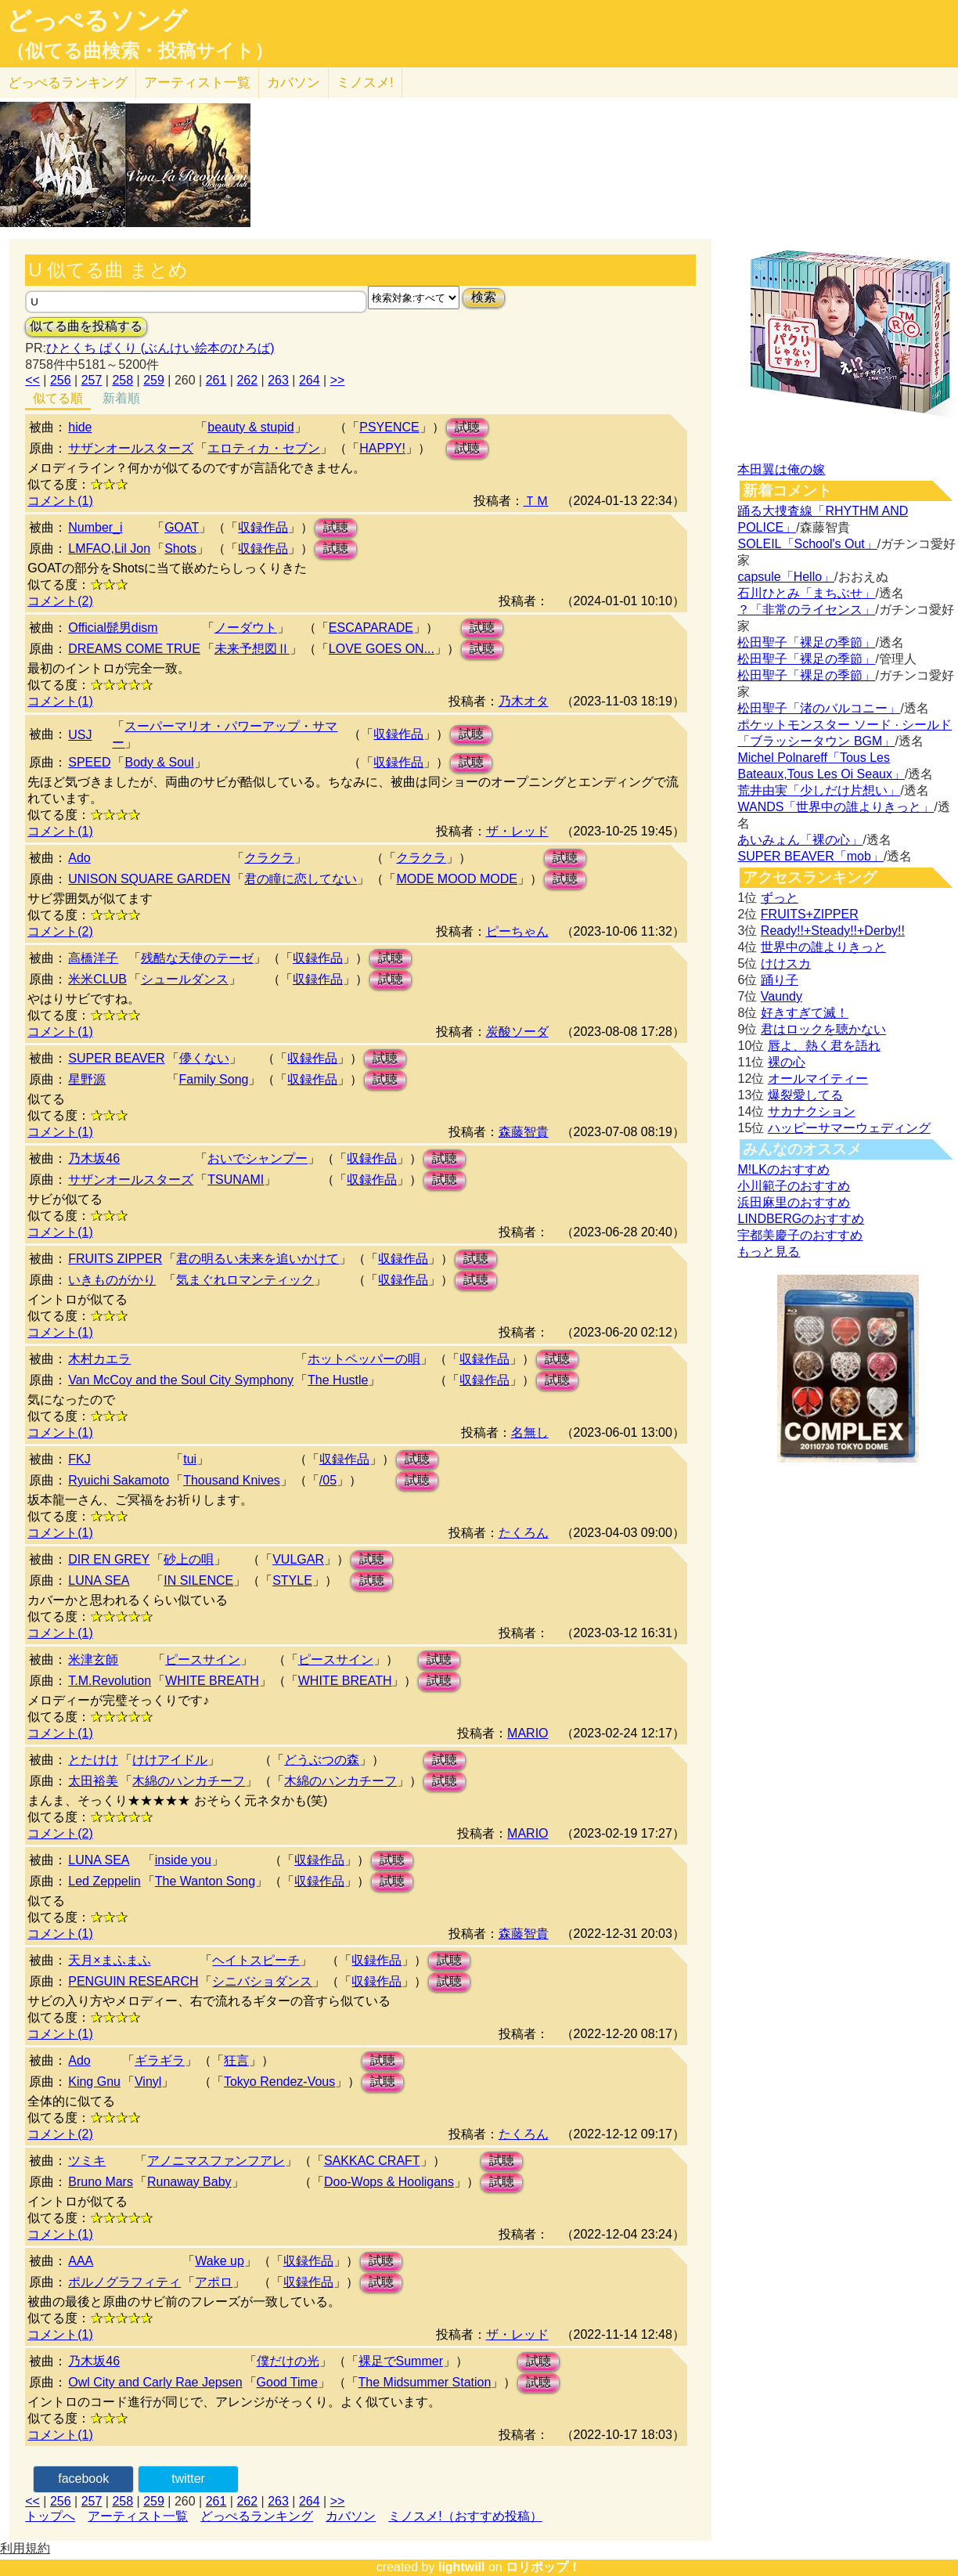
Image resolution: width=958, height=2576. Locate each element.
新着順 (121, 398)
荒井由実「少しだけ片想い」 (818, 790)
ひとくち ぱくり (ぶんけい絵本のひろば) (160, 348)
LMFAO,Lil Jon (109, 548)
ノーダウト (245, 627)
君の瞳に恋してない (300, 879)
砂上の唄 (189, 1559)
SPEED (89, 762)
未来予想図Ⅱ (252, 648)
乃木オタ (524, 701)
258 (122, 380)
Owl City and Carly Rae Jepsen (155, 2382)
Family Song (214, 1079)
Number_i (95, 527)
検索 (483, 297)
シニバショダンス (262, 1981)
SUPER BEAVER (116, 1058)
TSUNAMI (235, 1179)
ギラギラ (160, 2060)
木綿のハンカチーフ (188, 1781)
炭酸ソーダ (517, 1031)
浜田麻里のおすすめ (793, 1202)
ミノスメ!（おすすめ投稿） (465, 2516)
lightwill (461, 2567)
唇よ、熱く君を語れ (824, 1045)
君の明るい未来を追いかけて (257, 1258)
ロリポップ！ (543, 2567)
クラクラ (269, 857)
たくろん (524, 1532)
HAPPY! (382, 448)
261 (216, 380)
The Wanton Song (205, 1881)
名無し (530, 1432)
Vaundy (781, 996)
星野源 (87, 1079)
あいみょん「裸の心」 (800, 839)
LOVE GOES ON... (381, 648)
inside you (183, 1860)
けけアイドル (169, 1759)
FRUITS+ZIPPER (810, 914)
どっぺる (68, 82)
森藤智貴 (524, 1131)
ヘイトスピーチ (256, 1960)
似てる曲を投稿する (86, 326)
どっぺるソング (96, 20)
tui (189, 1459)
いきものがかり (112, 1279)
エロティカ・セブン (263, 448)
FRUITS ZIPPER (115, 1258)
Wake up (219, 2261)
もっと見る (768, 1251)
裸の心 (786, 1062)
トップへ (50, 2516)
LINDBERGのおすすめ (800, 1218)
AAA (80, 2261)
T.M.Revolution (109, 1680)
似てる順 (58, 398)
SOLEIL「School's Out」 (807, 543)
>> (337, 380)
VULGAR (298, 1559)
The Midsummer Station (425, 2382)
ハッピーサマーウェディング (849, 1128)
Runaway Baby (189, 2181)
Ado (79, 857)
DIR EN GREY (108, 1559)
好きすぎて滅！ (804, 1012)
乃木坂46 (94, 1158)
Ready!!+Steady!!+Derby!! (833, 930)
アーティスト (197, 82)
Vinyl (148, 2081)
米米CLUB (97, 979)
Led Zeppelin (104, 1881)
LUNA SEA (98, 1580)
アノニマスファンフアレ (216, 2160)
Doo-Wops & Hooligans (389, 2181)
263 (278, 380)
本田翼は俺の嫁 (781, 469)
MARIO (527, 1733)
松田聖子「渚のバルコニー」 (818, 708)
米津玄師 (93, 1659)
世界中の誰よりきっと (823, 947)
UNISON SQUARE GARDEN (149, 879)
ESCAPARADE (371, 627)
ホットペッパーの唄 (364, 1359)
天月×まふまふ (109, 1960)
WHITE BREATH (212, 1680)
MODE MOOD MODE (456, 879)
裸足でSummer (400, 2361)
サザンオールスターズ (130, 448)
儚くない (204, 1058)
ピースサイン (202, 1659)
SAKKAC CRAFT (372, 2160)
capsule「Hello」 (785, 576)
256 (60, 380)
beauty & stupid (250, 427)
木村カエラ (99, 1359)
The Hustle (338, 1380)
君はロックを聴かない (823, 1029)
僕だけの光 (288, 2361)
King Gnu (94, 2081)
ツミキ (87, 2160)
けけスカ (786, 963)
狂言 (236, 2060)
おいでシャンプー (257, 1158)
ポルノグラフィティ (124, 2282)
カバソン (293, 82)
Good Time (287, 2382)
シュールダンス (185, 979)
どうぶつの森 (321, 1759)
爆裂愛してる (805, 1095)
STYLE (292, 1580)
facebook (83, 2478)
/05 (328, 1480)
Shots (180, 548)
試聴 (467, 427)
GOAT (181, 527)
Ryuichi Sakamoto (118, 1480)
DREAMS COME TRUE (134, 648)
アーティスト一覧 (138, 2516)
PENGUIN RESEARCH (133, 1981)
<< (32, 380)
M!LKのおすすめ (783, 1169)
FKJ (79, 1459)
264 (309, 380)
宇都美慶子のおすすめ (800, 1235)
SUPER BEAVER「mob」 (810, 856)
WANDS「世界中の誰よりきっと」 (835, 807)
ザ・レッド (517, 831)
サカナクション (811, 1111)
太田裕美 (93, 1781)
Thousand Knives (231, 1480)
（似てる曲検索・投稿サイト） (139, 51)
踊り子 (779, 980)
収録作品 (263, 527)
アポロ (213, 2282)
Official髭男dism (112, 627)
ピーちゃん (517, 931)
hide (80, 427)
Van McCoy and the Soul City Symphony (181, 1380)
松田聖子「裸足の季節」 (806, 642)
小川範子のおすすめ (793, 1185)
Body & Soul (158, 762)
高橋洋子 (93, 958)
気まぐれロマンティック (245, 1279)
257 (92, 380)
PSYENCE (389, 427)
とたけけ (93, 1759)
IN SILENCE (198, 1580)
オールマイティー (818, 1078)
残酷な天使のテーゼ (197, 958)
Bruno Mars (100, 2181)
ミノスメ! (365, 82)
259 (153, 380)
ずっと (779, 897)
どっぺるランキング (256, 2516)
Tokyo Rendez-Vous (279, 2081)
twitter (188, 2478)
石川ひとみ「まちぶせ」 (806, 593)
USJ (80, 734)
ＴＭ (536, 500)
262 (247, 380)
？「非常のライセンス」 (806, 609)
